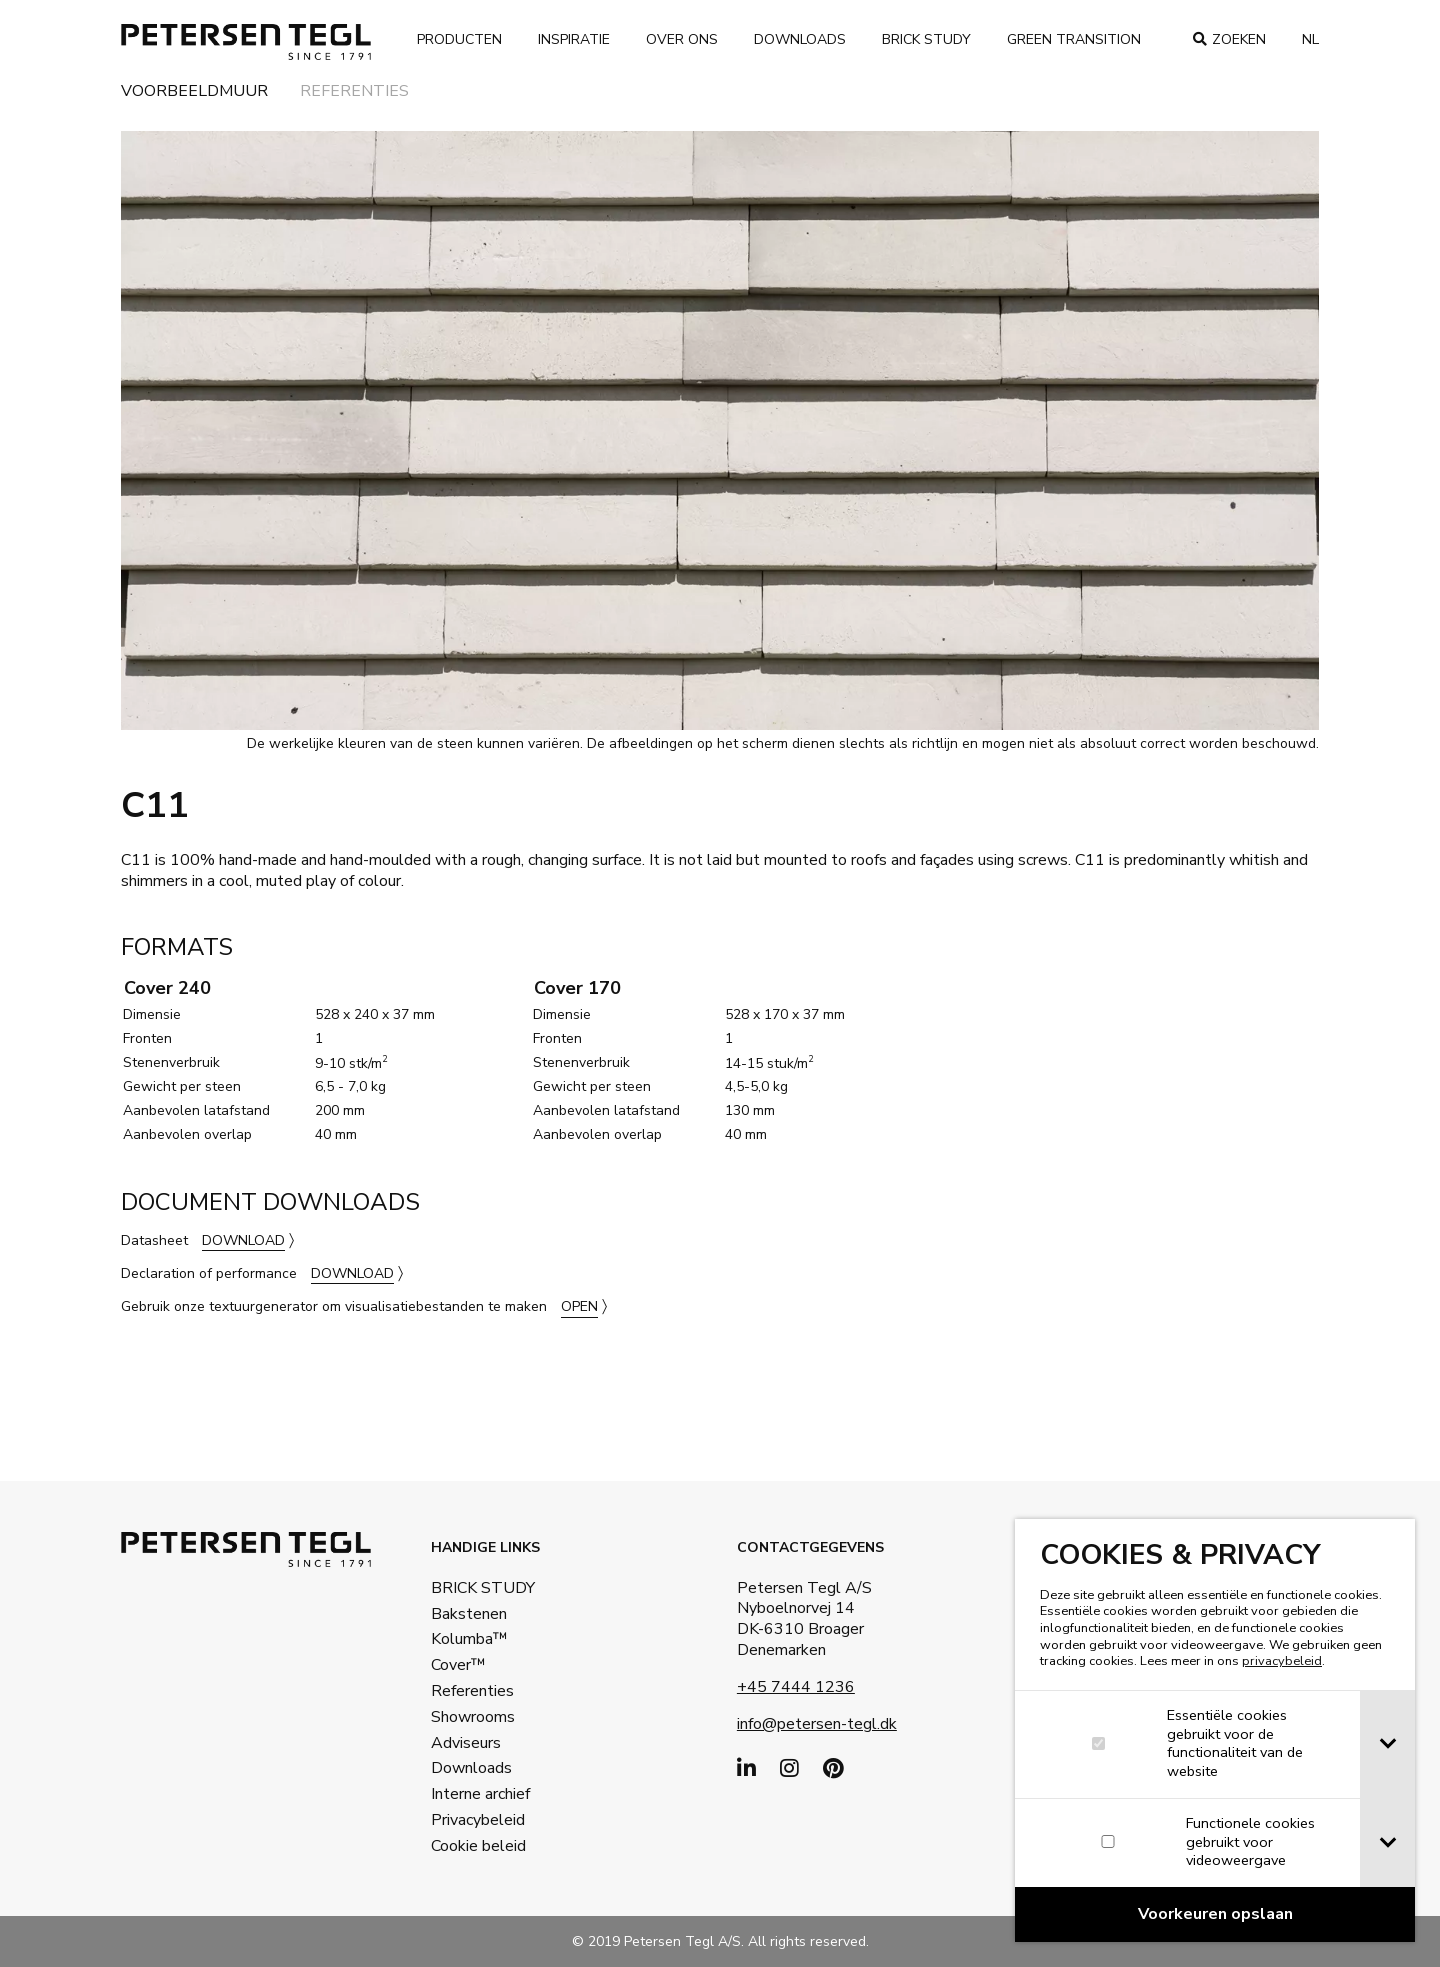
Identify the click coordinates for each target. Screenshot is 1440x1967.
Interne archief (480, 1794)
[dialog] (1217, 1730)
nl (1310, 39)
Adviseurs (466, 1743)
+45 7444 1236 (796, 1687)
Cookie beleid (478, 1846)
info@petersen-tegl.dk (817, 1724)
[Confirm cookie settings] (1217, 1914)
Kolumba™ (469, 1639)
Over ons (682, 39)
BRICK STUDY (483, 1588)
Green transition (1074, 39)
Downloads (800, 39)
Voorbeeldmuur (194, 92)
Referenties (354, 92)
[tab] (1389, 1744)
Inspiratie (574, 39)
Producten (459, 39)
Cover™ (458, 1665)
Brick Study (926, 39)
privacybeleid (1284, 1661)
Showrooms (473, 1717)
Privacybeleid (478, 1820)
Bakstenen (469, 1614)
